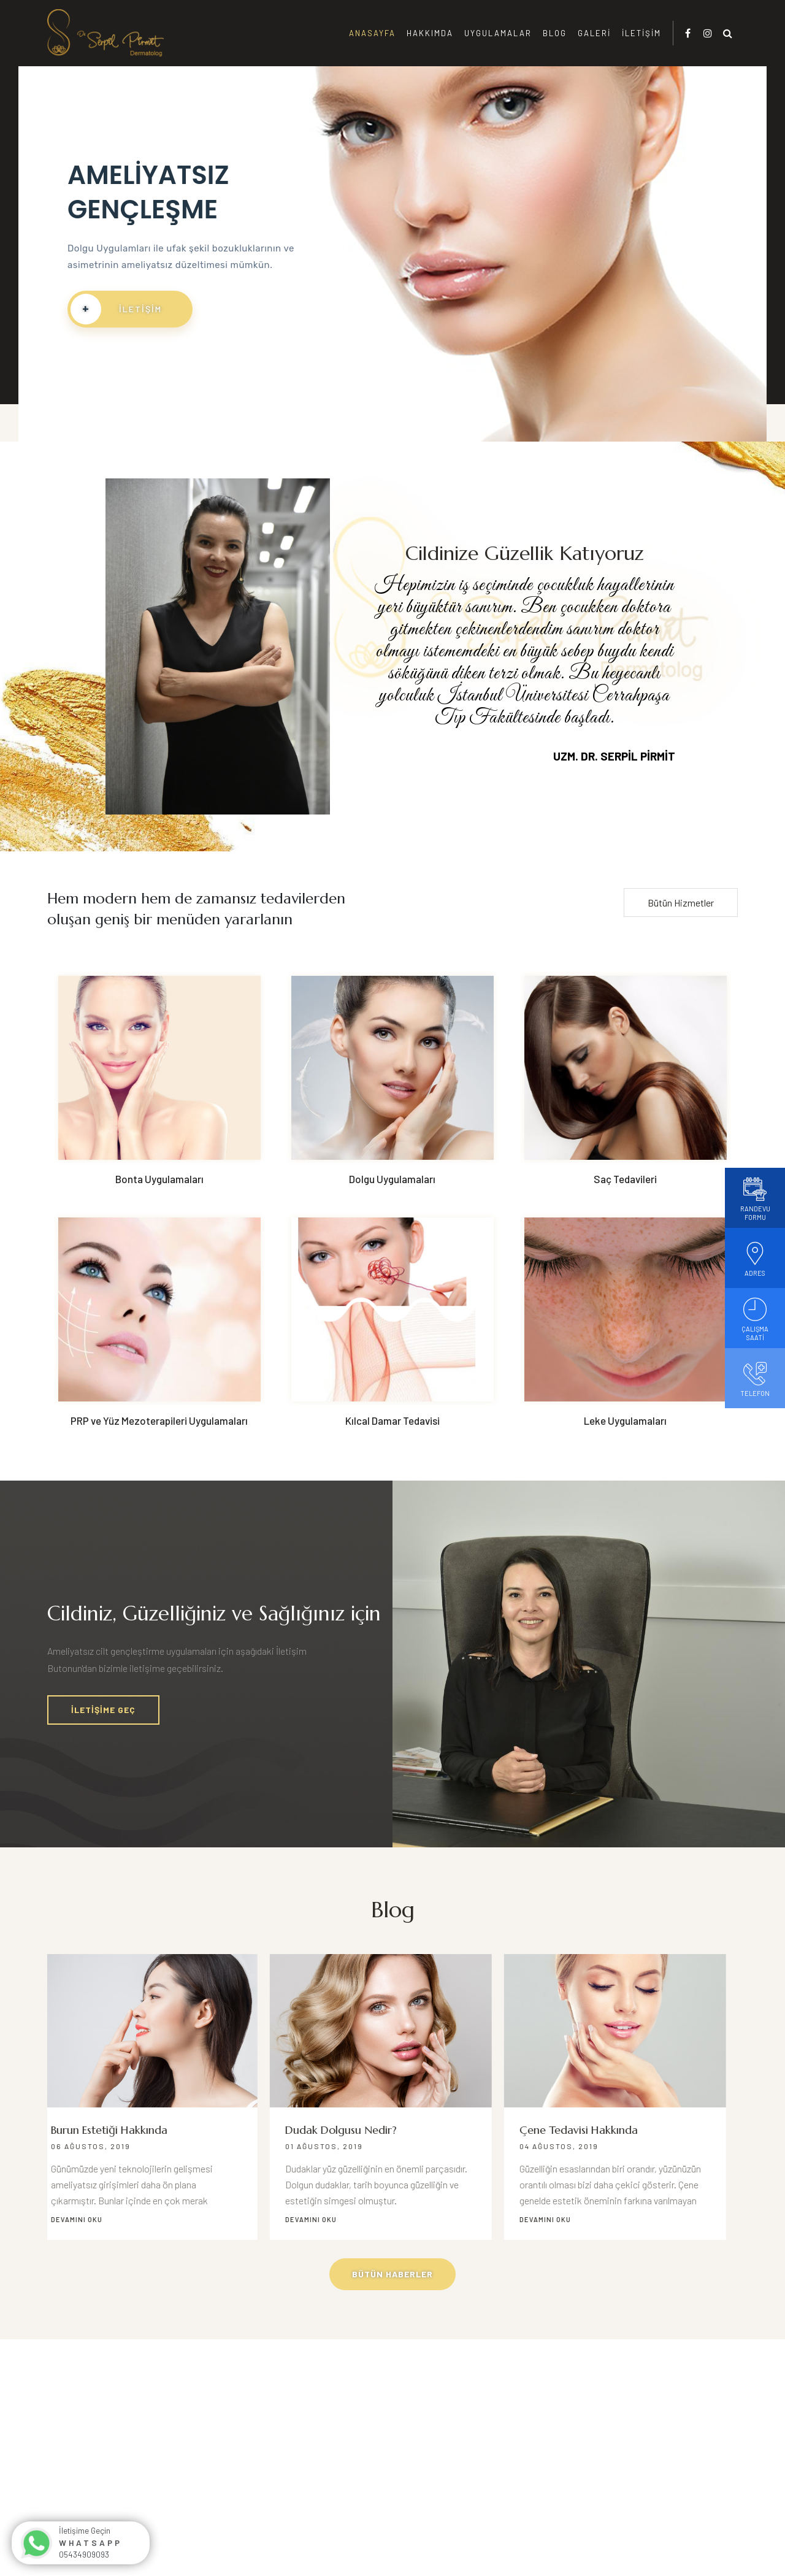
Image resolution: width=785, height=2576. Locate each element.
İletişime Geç (103, 1709)
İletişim (641, 33)
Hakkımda (430, 33)
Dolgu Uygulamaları (392, 1179)
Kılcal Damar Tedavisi (392, 1420)
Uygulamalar (498, 33)
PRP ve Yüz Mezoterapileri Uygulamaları (159, 1420)
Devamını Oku (88, 2219)
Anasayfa (372, 33)
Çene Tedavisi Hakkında (590, 2130)
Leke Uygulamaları (625, 1420)
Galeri (594, 33)
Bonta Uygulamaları (159, 1179)
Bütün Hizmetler (681, 902)
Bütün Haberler (392, 2274)
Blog (555, 33)
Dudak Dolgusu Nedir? (352, 2130)
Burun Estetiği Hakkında (121, 2130)
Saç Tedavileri (625, 1179)
